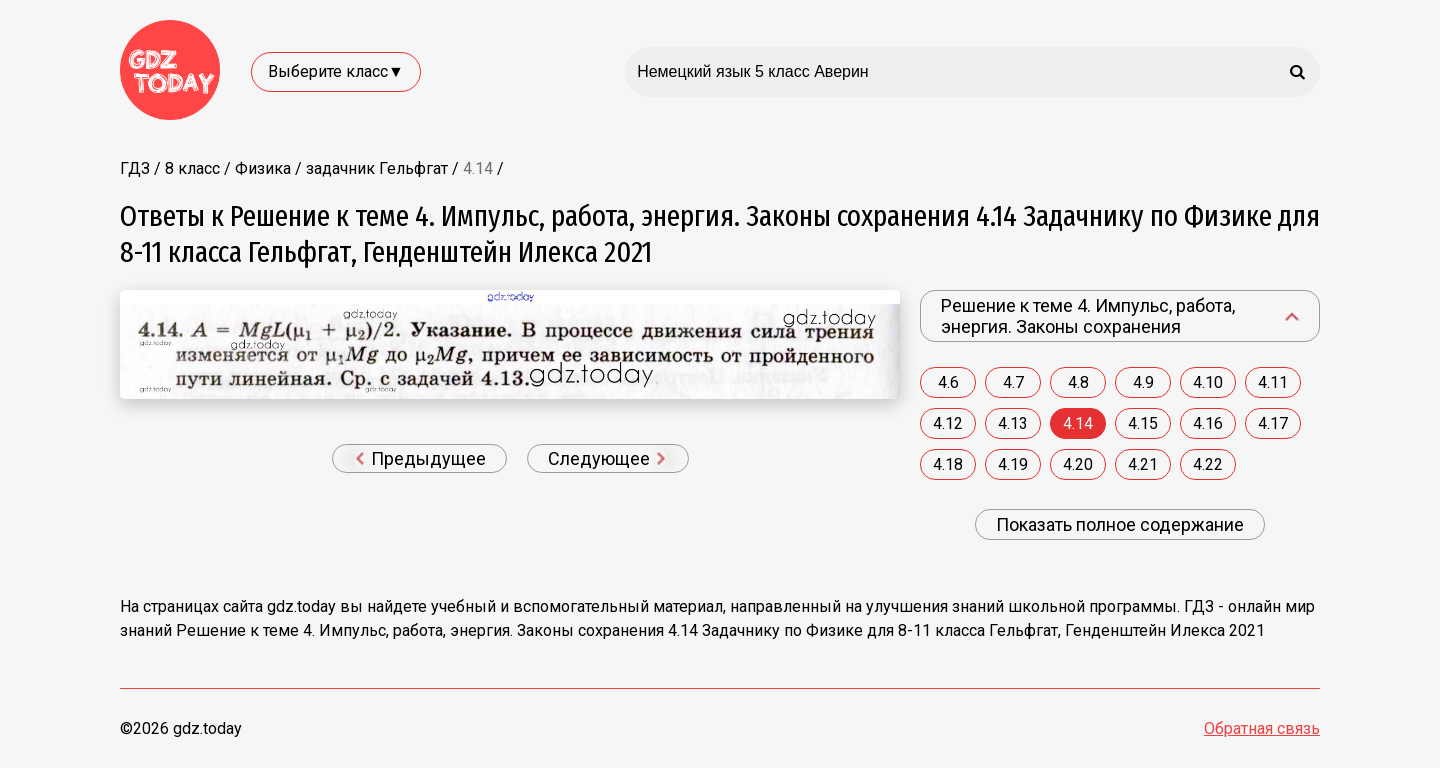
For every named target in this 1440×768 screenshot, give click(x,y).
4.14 (1078, 423)
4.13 (1013, 423)
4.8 (1078, 382)
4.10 (1208, 382)
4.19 (1013, 464)
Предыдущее (420, 458)
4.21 (1143, 464)
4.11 (1273, 382)
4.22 (1208, 464)
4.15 (1143, 423)
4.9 (1143, 382)
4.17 (1273, 423)
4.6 (948, 382)
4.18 (948, 464)
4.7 (1013, 382)
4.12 (948, 423)
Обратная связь (1262, 728)
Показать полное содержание (1120, 524)
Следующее (607, 458)
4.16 (1208, 423)
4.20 (1078, 464)
